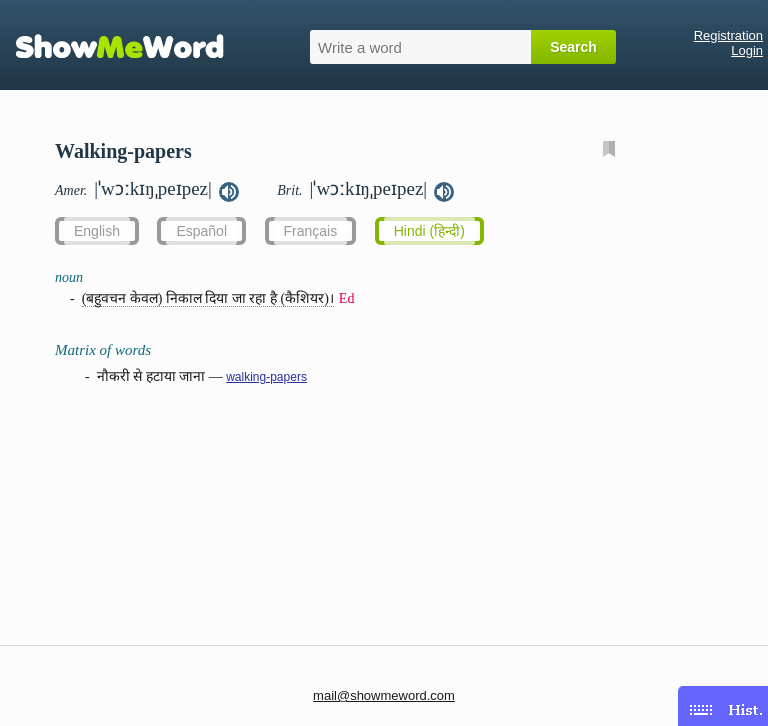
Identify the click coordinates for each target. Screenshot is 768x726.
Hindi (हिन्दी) (429, 231)
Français (311, 231)
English (97, 231)
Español (201, 231)
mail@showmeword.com (384, 695)
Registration (728, 35)
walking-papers (266, 377)
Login (747, 50)
